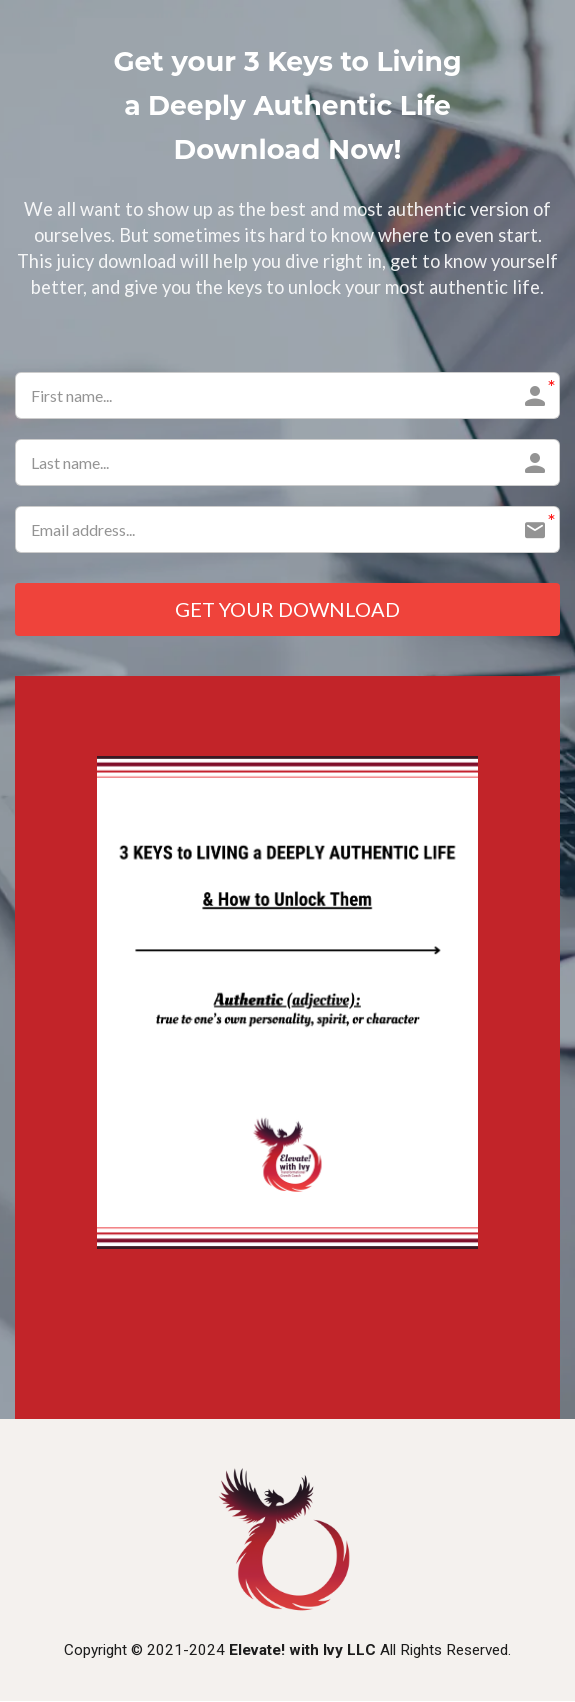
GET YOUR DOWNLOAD (287, 610)
